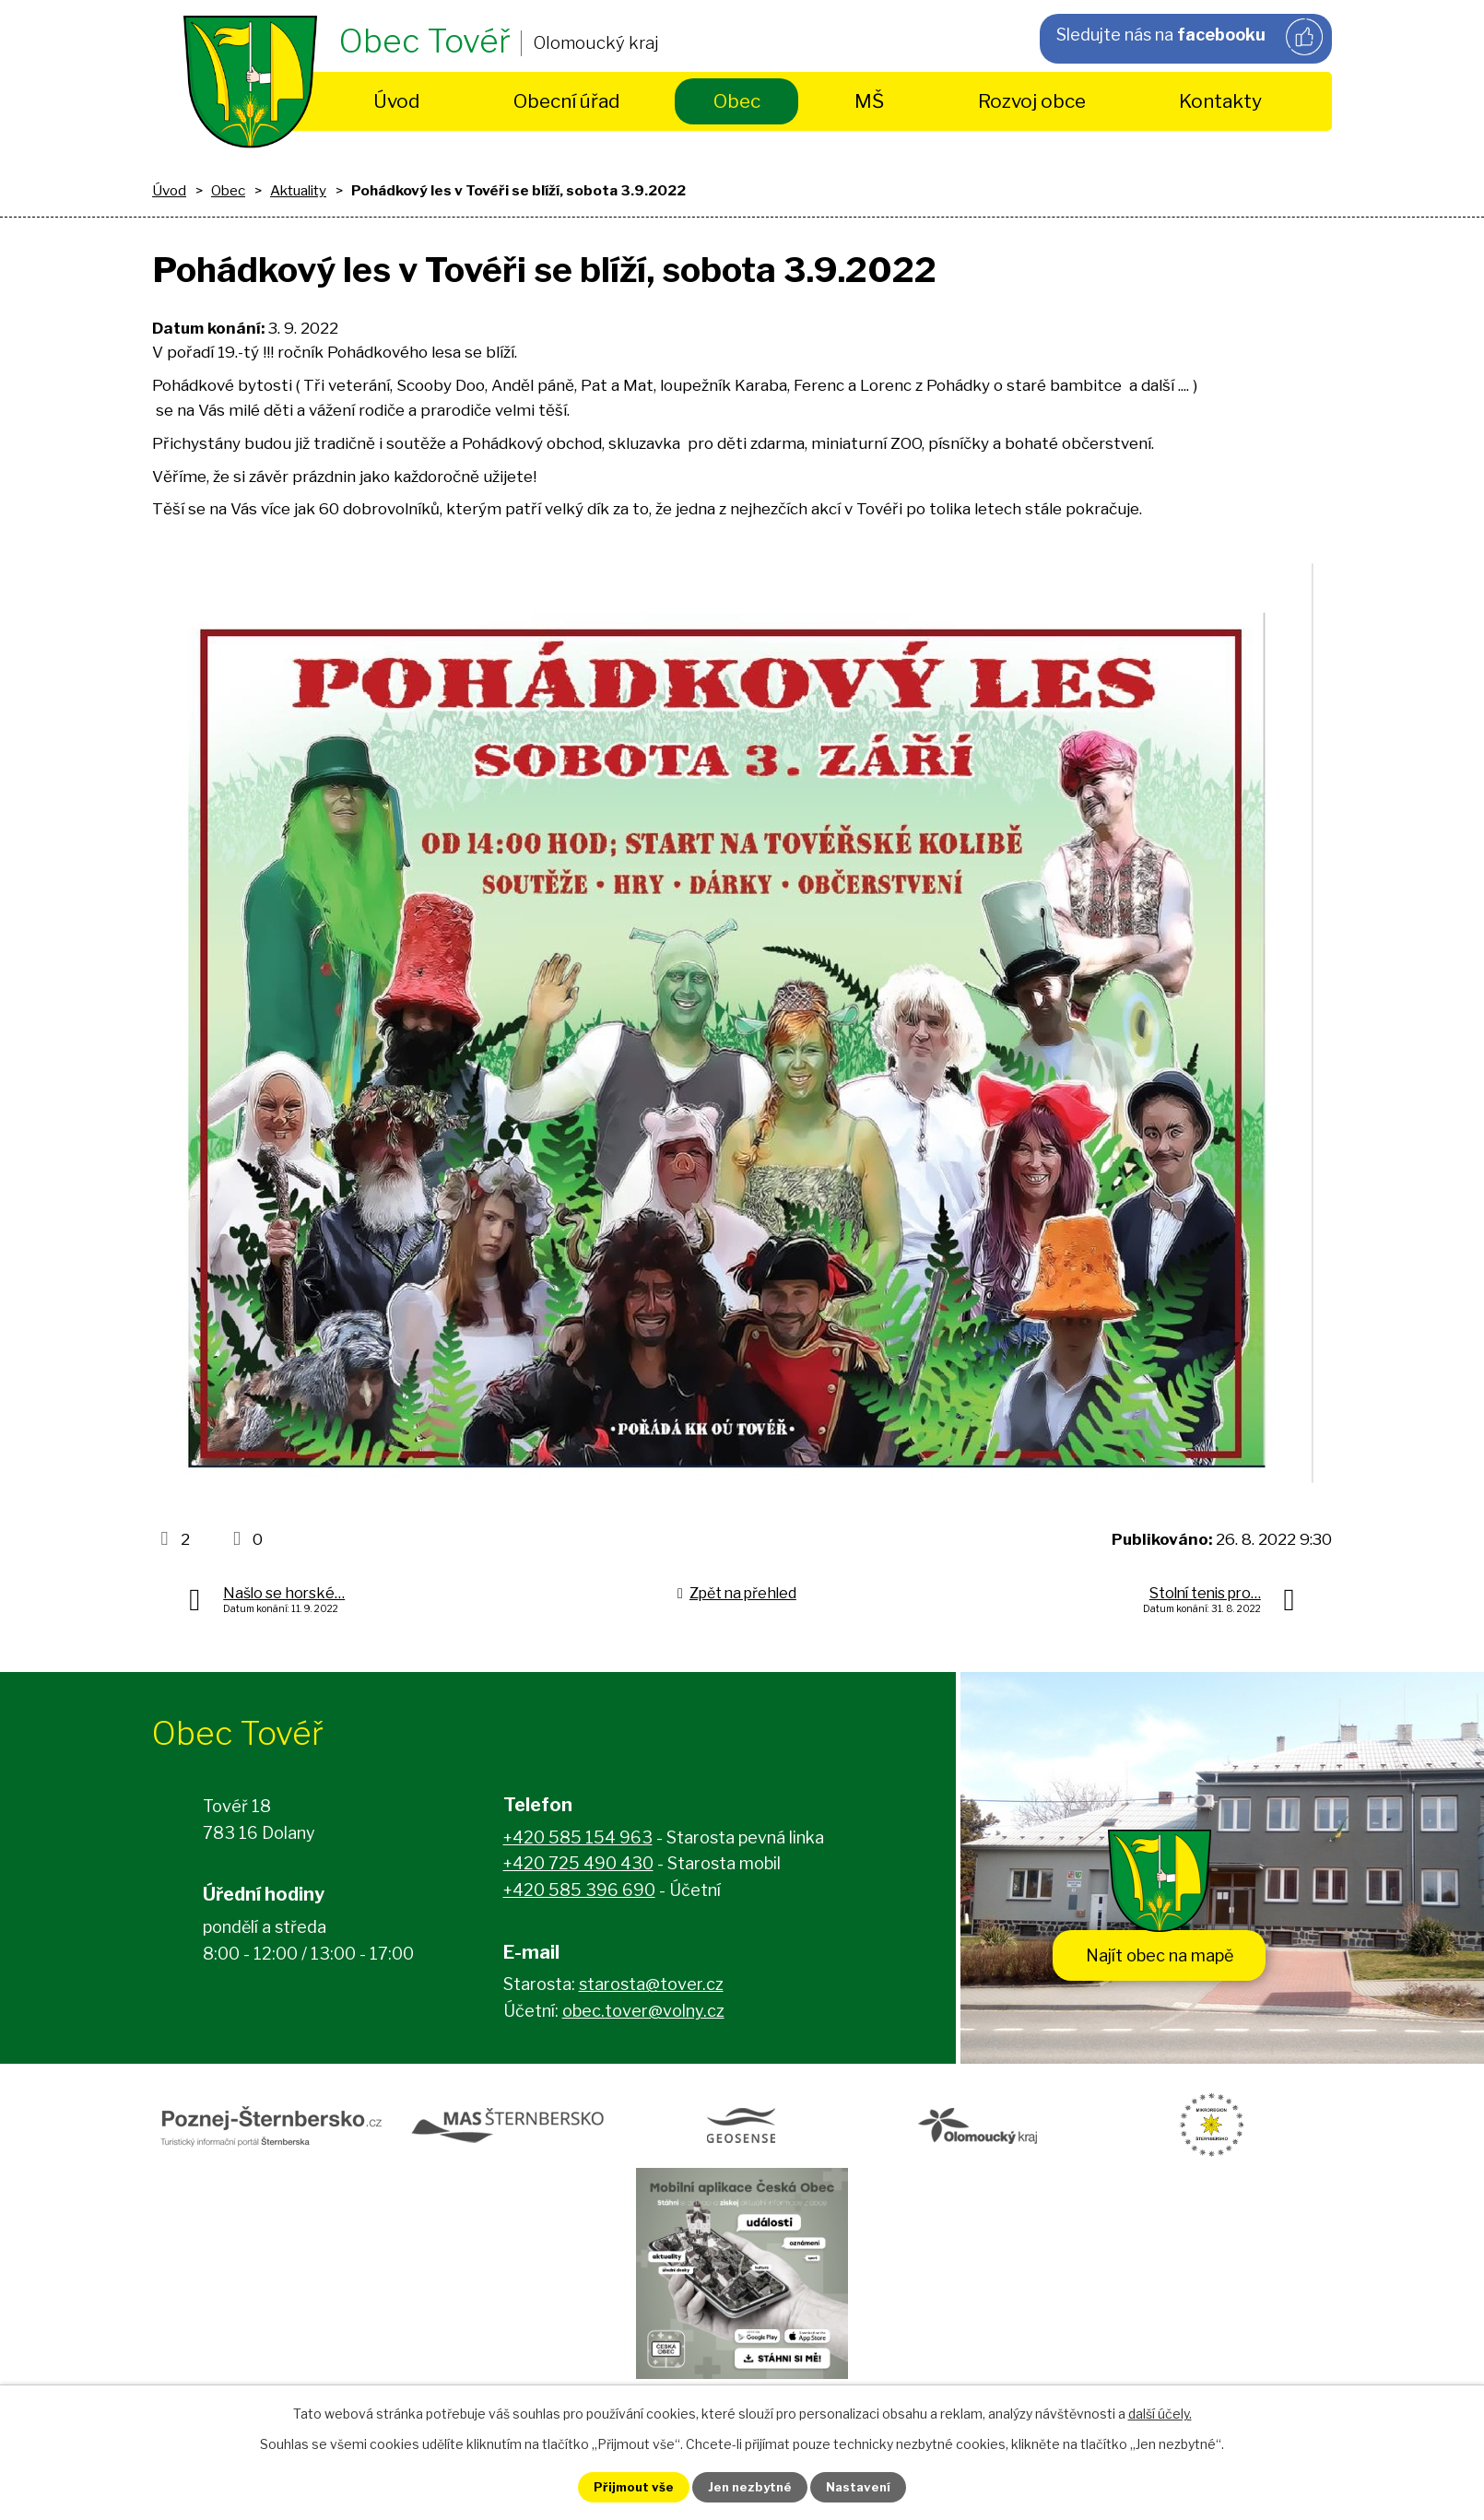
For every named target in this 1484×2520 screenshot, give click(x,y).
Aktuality (298, 190)
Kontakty (1220, 100)
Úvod (396, 100)
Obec (736, 100)
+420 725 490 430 (578, 1867)
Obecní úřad (566, 100)
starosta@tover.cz (651, 1987)
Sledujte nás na (1188, 37)
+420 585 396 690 (579, 1893)
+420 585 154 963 (578, 1841)
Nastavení (869, 2486)
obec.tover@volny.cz (643, 2014)
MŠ (869, 100)
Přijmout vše (623, 2486)
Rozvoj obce (1032, 100)
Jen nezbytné (750, 2486)
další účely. (1160, 2412)
